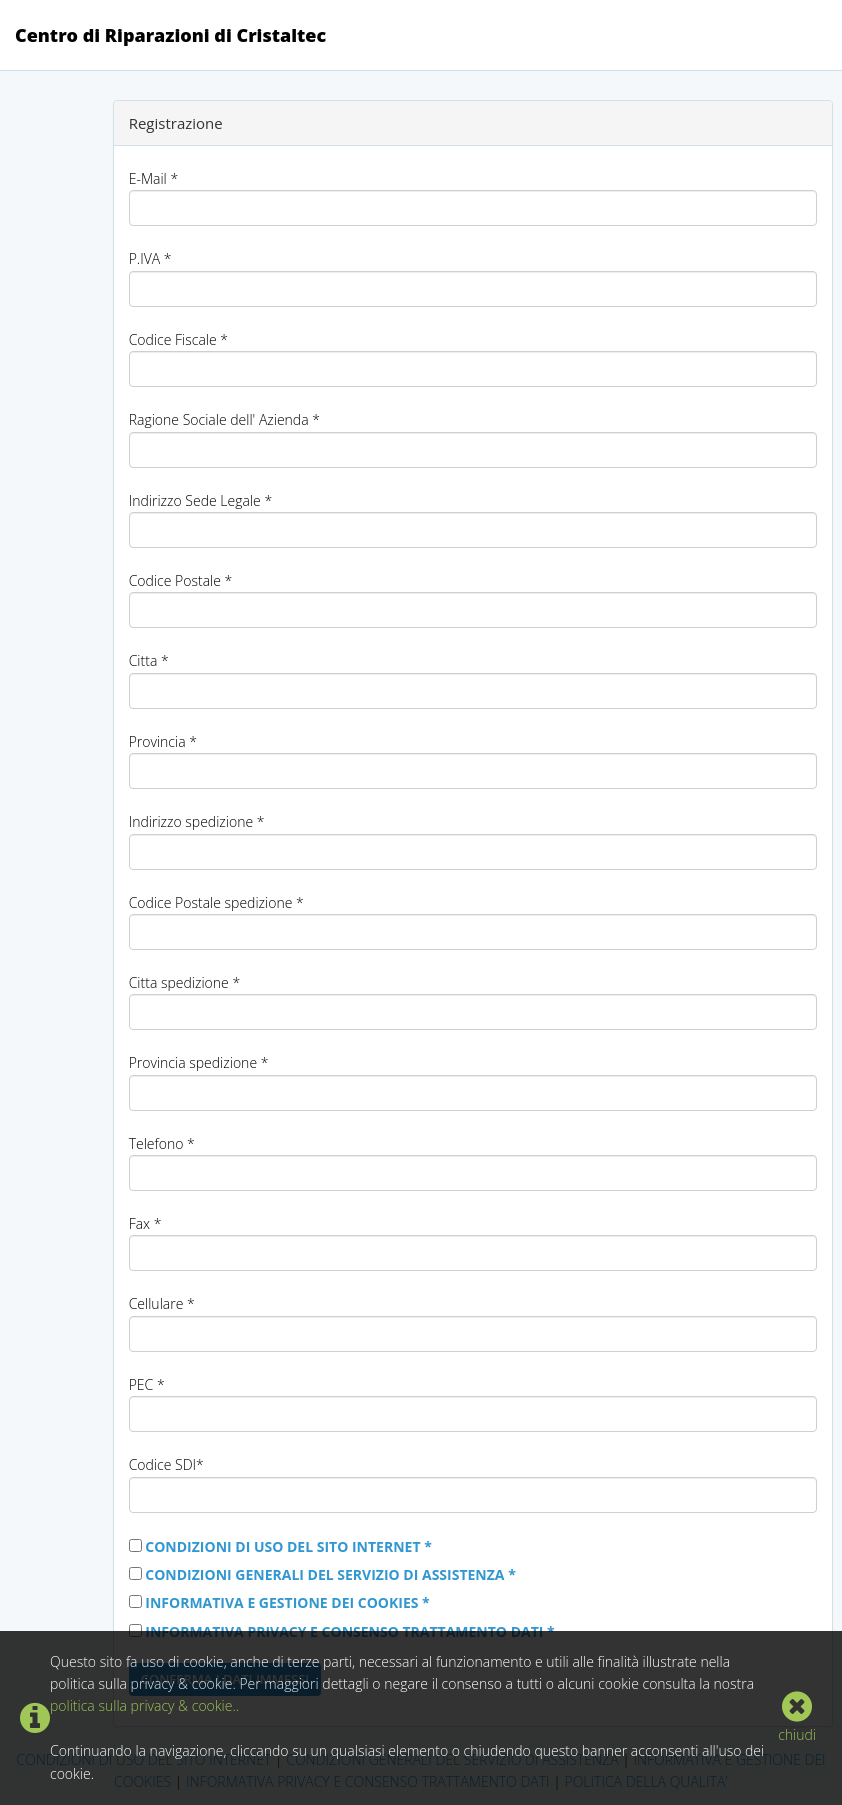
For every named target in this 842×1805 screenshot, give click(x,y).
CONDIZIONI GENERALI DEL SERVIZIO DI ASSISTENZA (330, 1574)
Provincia (163, 741)
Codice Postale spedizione (216, 902)
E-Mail (153, 178)
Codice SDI (166, 1464)
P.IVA (150, 258)
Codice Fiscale (178, 339)
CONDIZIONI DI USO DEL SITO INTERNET (288, 1546)
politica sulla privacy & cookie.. (144, 1705)
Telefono (162, 1143)
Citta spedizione (184, 982)
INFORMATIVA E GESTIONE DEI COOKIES (287, 1602)
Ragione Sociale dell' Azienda (224, 419)
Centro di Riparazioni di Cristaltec (170, 35)
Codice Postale (181, 580)
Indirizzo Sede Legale (200, 500)
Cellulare (162, 1303)
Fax (145, 1223)
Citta (149, 660)
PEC (147, 1384)
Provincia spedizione (199, 1062)
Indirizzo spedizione (197, 821)
